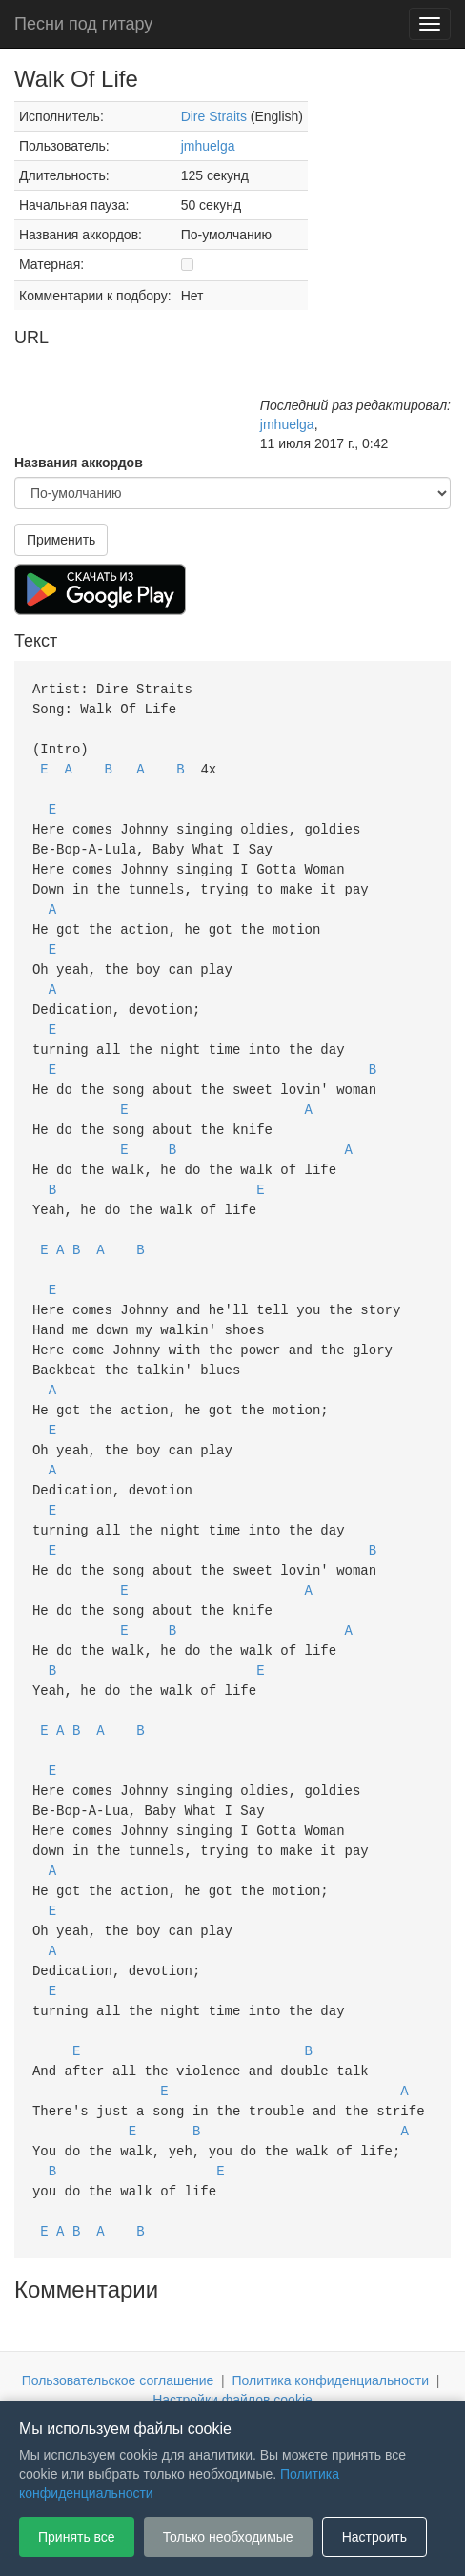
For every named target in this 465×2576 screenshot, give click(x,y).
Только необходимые (228, 2537)
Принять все (76, 2537)
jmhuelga (208, 146)
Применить (61, 539)
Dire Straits (214, 116)
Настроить (374, 2537)
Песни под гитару (83, 23)
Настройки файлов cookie (232, 2325)
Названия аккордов (78, 462)
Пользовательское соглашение (118, 2306)
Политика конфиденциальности (331, 2306)
